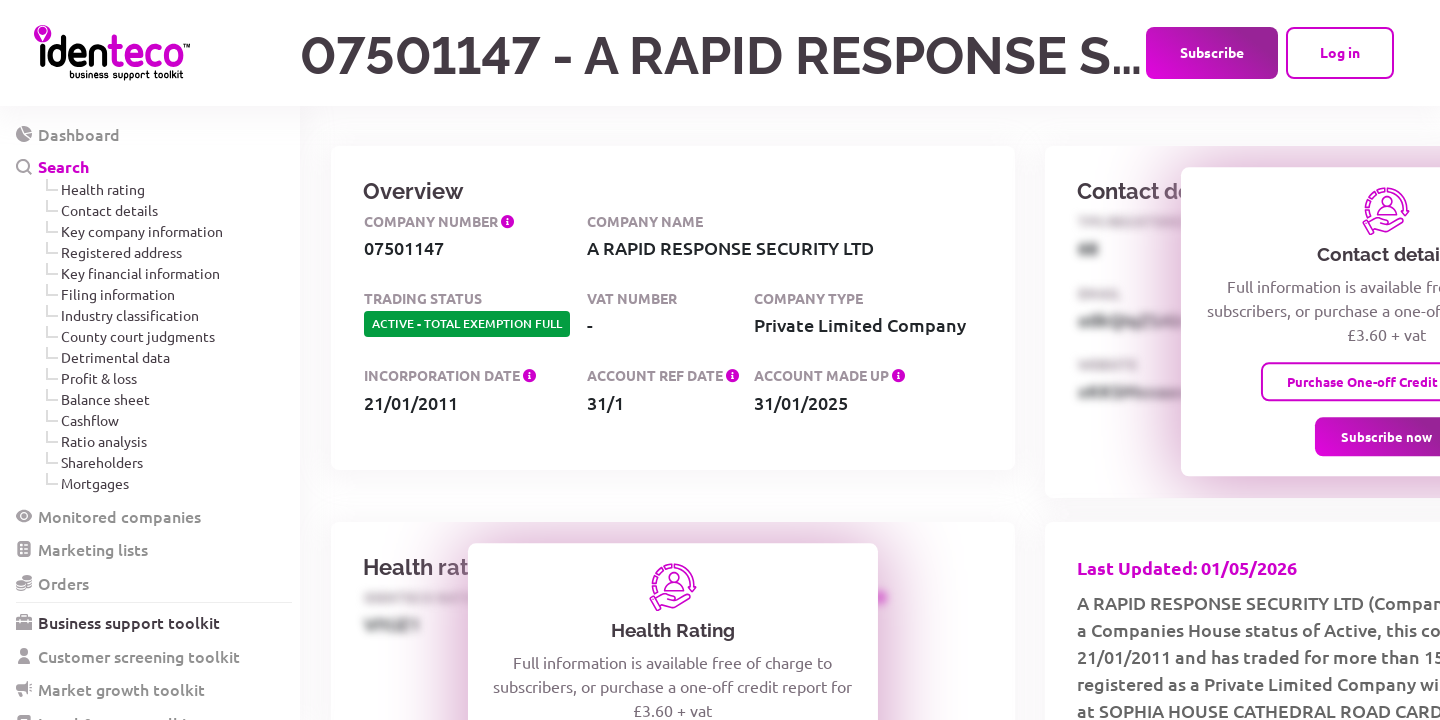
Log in (1340, 52)
